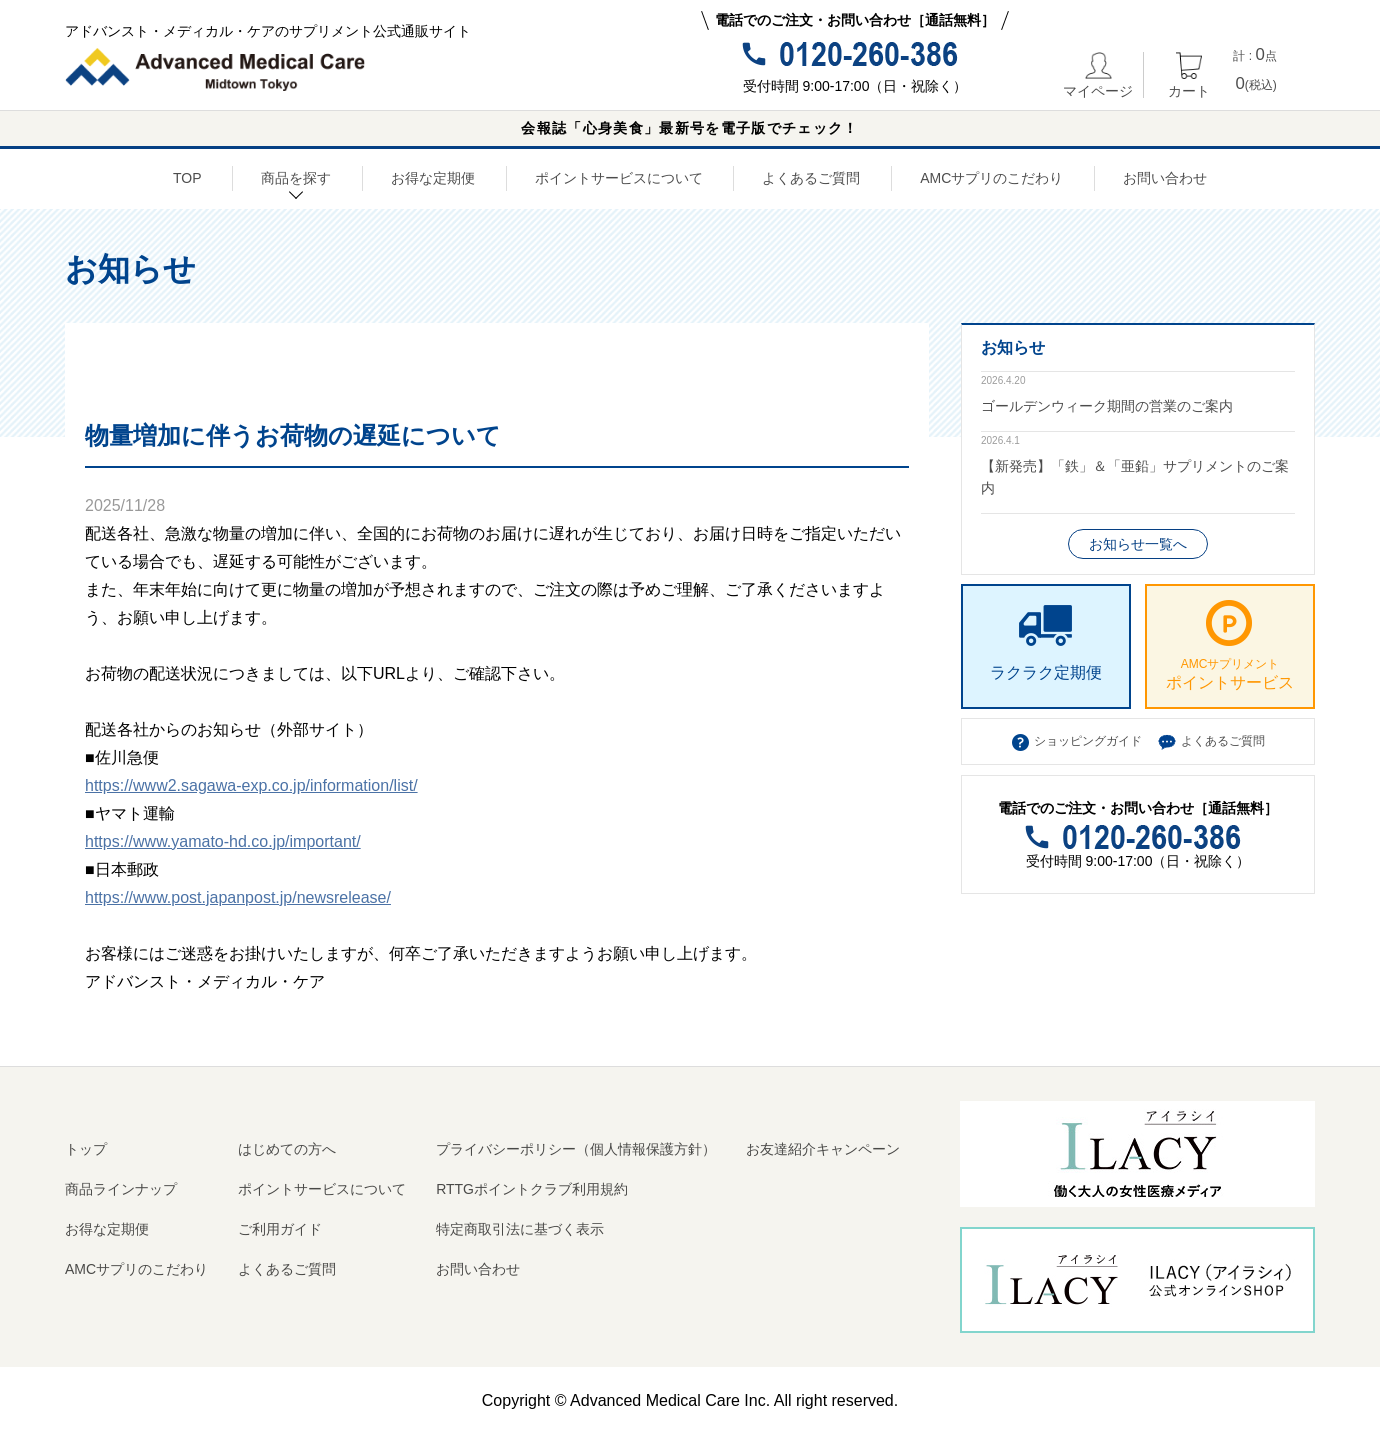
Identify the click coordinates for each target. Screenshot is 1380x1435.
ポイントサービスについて (619, 178)
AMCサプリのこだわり (991, 178)
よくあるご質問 (811, 178)
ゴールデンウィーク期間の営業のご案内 (1107, 406)
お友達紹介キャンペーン (823, 1149)
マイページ (1098, 75)
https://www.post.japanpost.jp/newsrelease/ (238, 897)
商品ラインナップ (121, 1189)
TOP (187, 178)
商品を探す (296, 180)
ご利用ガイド (280, 1229)
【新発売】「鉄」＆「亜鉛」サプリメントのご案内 (1135, 477)
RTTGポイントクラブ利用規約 (532, 1189)
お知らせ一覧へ (1138, 544)
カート (1189, 75)
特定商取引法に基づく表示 (520, 1229)
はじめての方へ (287, 1149)
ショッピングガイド (1088, 741)
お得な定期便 (433, 178)
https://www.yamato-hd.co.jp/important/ (223, 841)
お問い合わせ (1165, 178)
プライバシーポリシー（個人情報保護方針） (576, 1149)
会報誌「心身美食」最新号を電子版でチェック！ (689, 128)
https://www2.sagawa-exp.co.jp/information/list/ (251, 785)
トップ (86, 1149)
